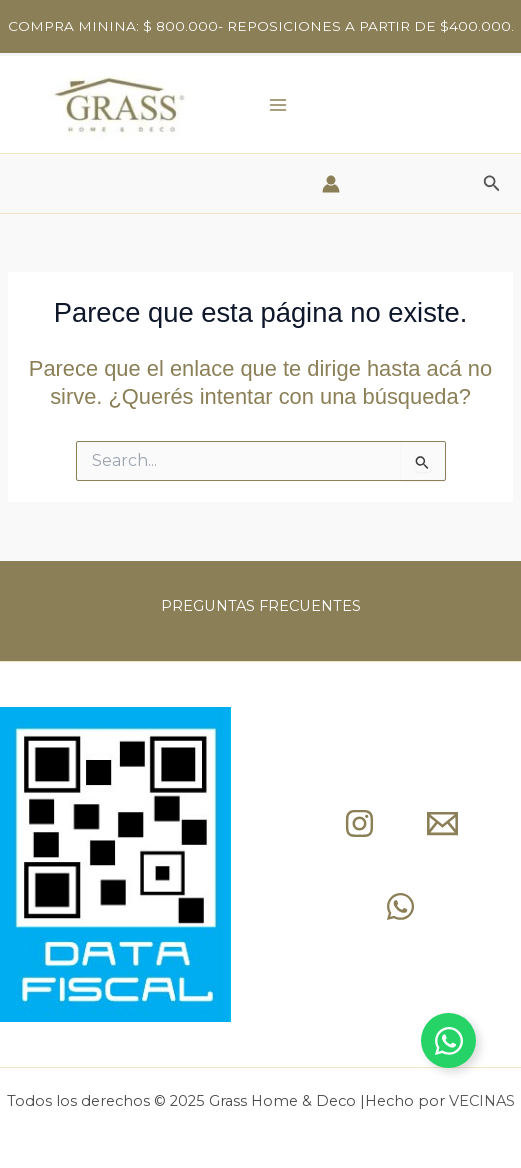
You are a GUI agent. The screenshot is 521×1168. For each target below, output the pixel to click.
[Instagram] (359, 823)
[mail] (442, 823)
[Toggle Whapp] (448, 1040)
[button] (492, 184)
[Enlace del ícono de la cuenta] (331, 184)
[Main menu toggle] (278, 104)
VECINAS (482, 1101)
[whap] (400, 906)
